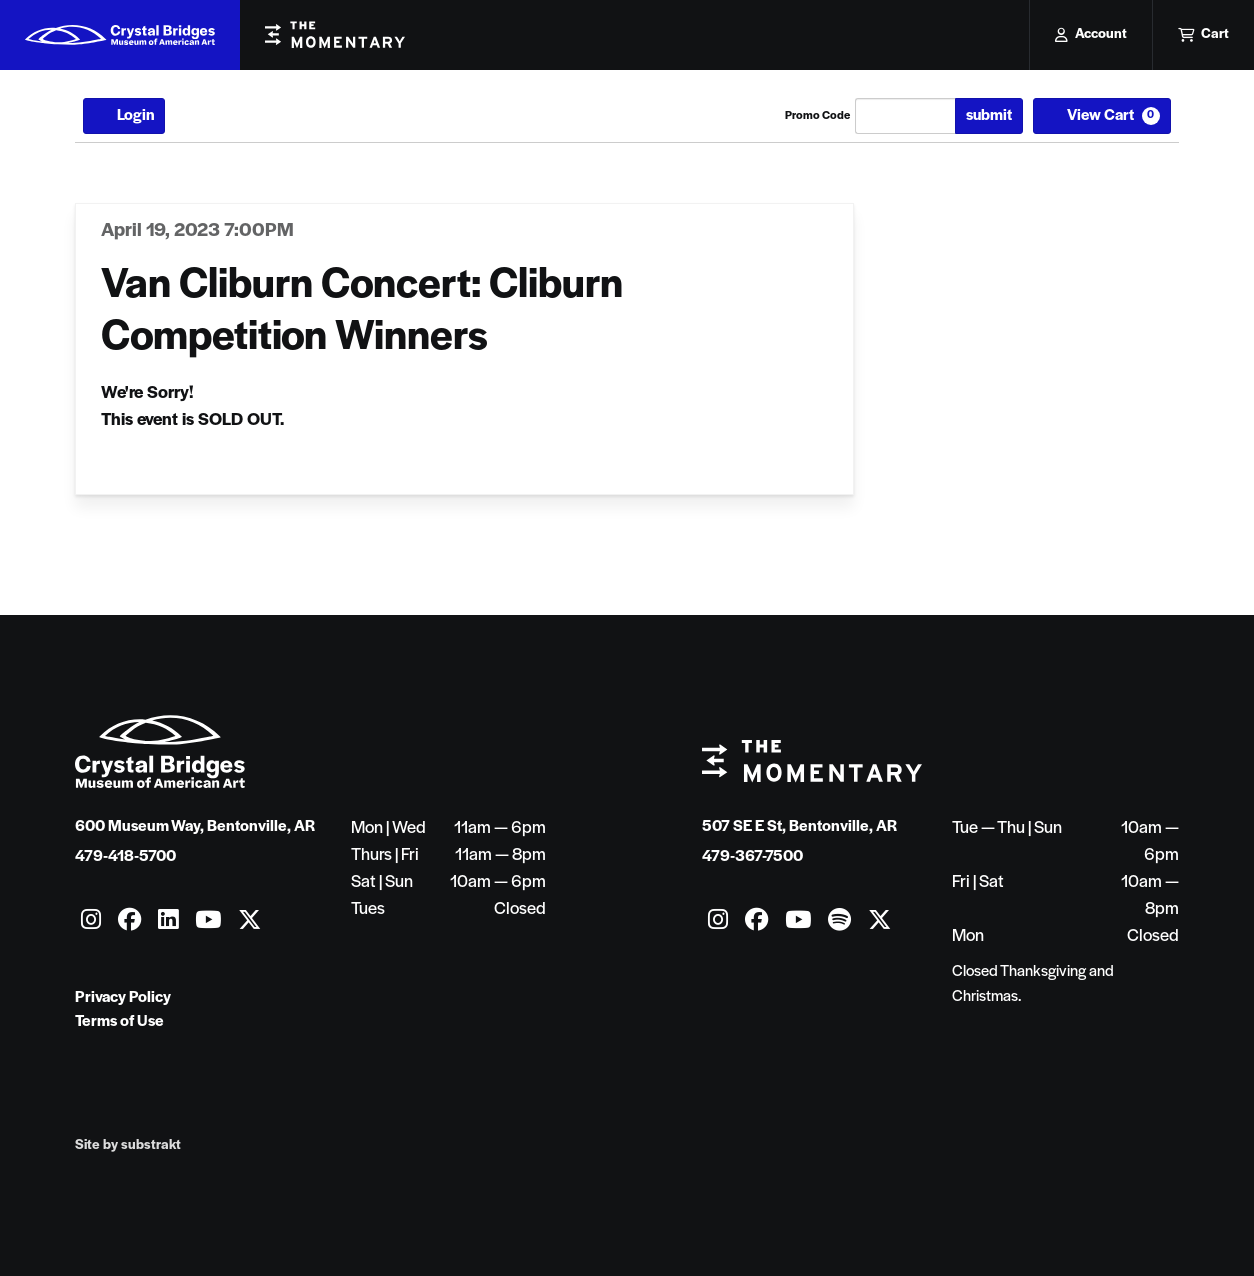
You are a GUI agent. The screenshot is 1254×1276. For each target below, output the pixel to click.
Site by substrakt (128, 1145)
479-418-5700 (125, 857)
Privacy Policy (123, 998)
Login (124, 116)
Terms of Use (119, 1022)
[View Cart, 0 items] (1102, 116)
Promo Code (817, 116)
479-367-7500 (752, 857)
